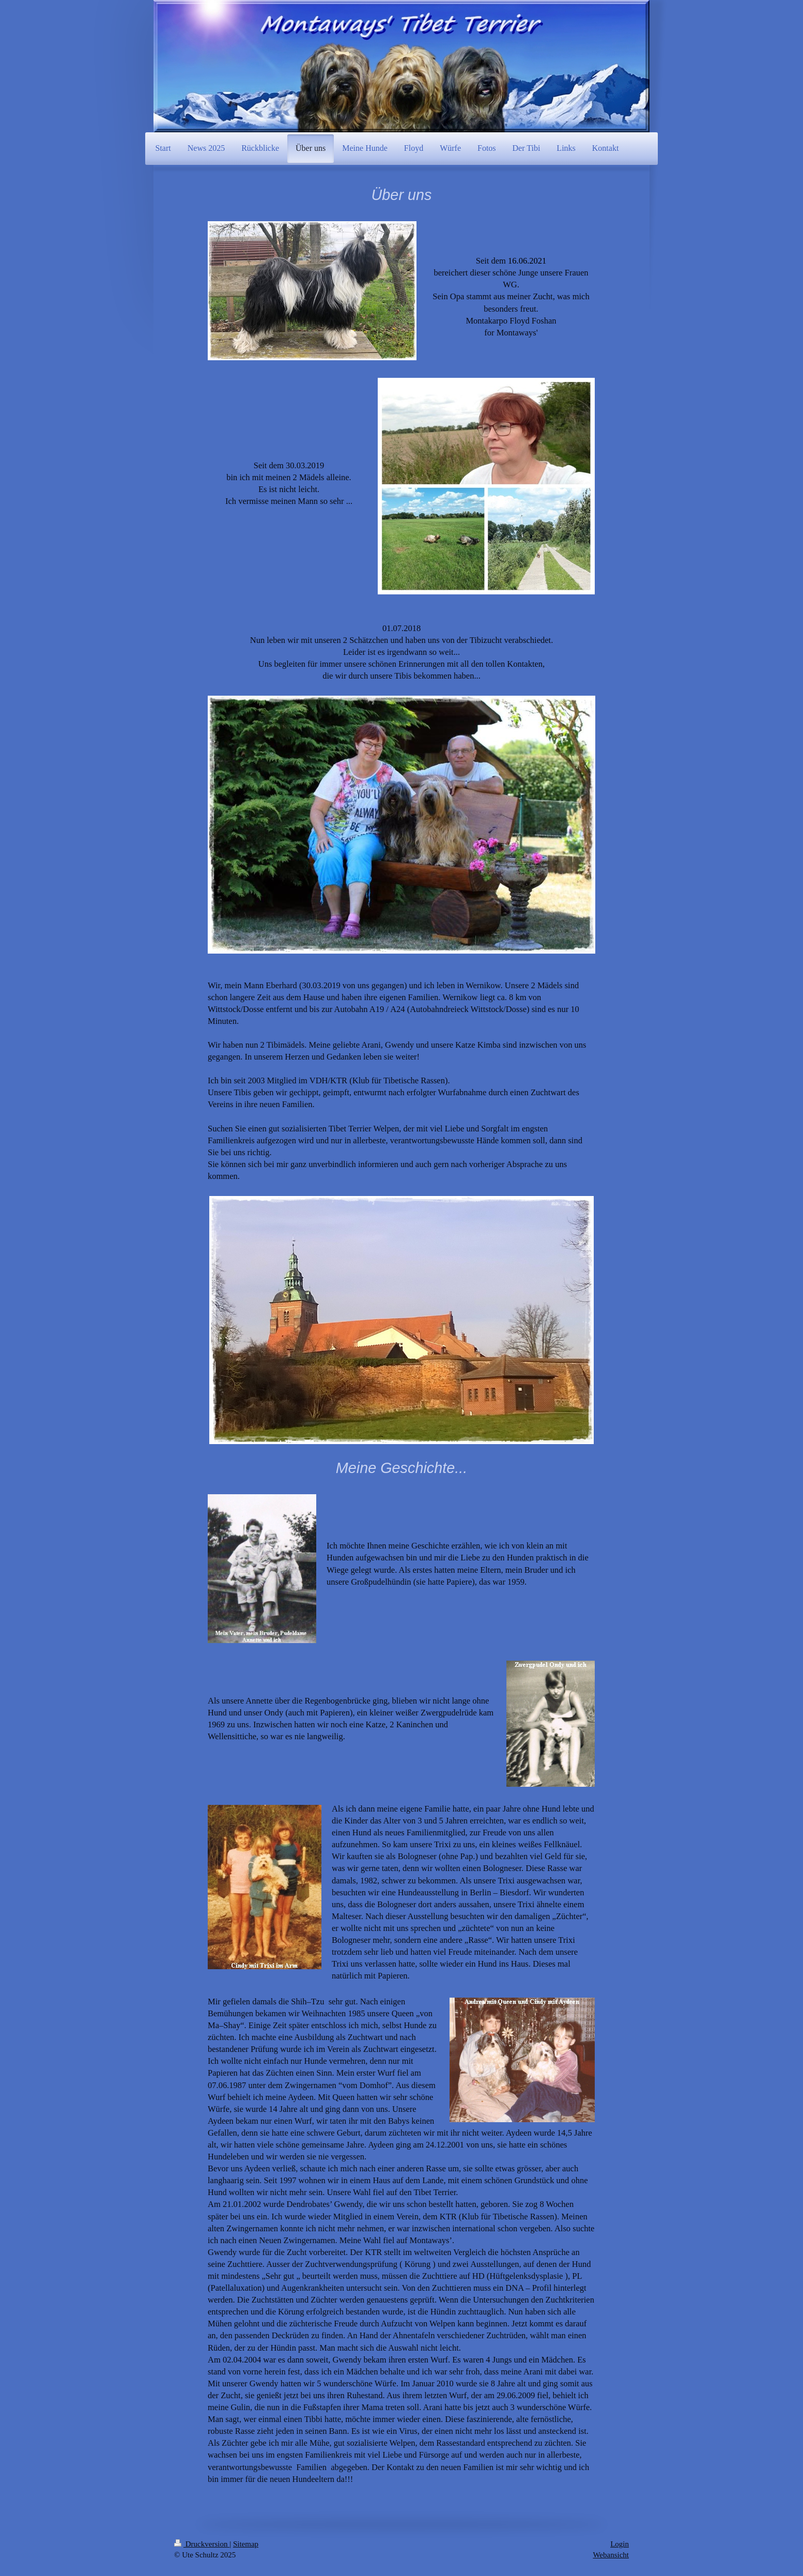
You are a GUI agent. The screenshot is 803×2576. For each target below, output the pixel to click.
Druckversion (201, 2544)
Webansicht (611, 2555)
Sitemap (245, 2544)
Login (619, 2544)
